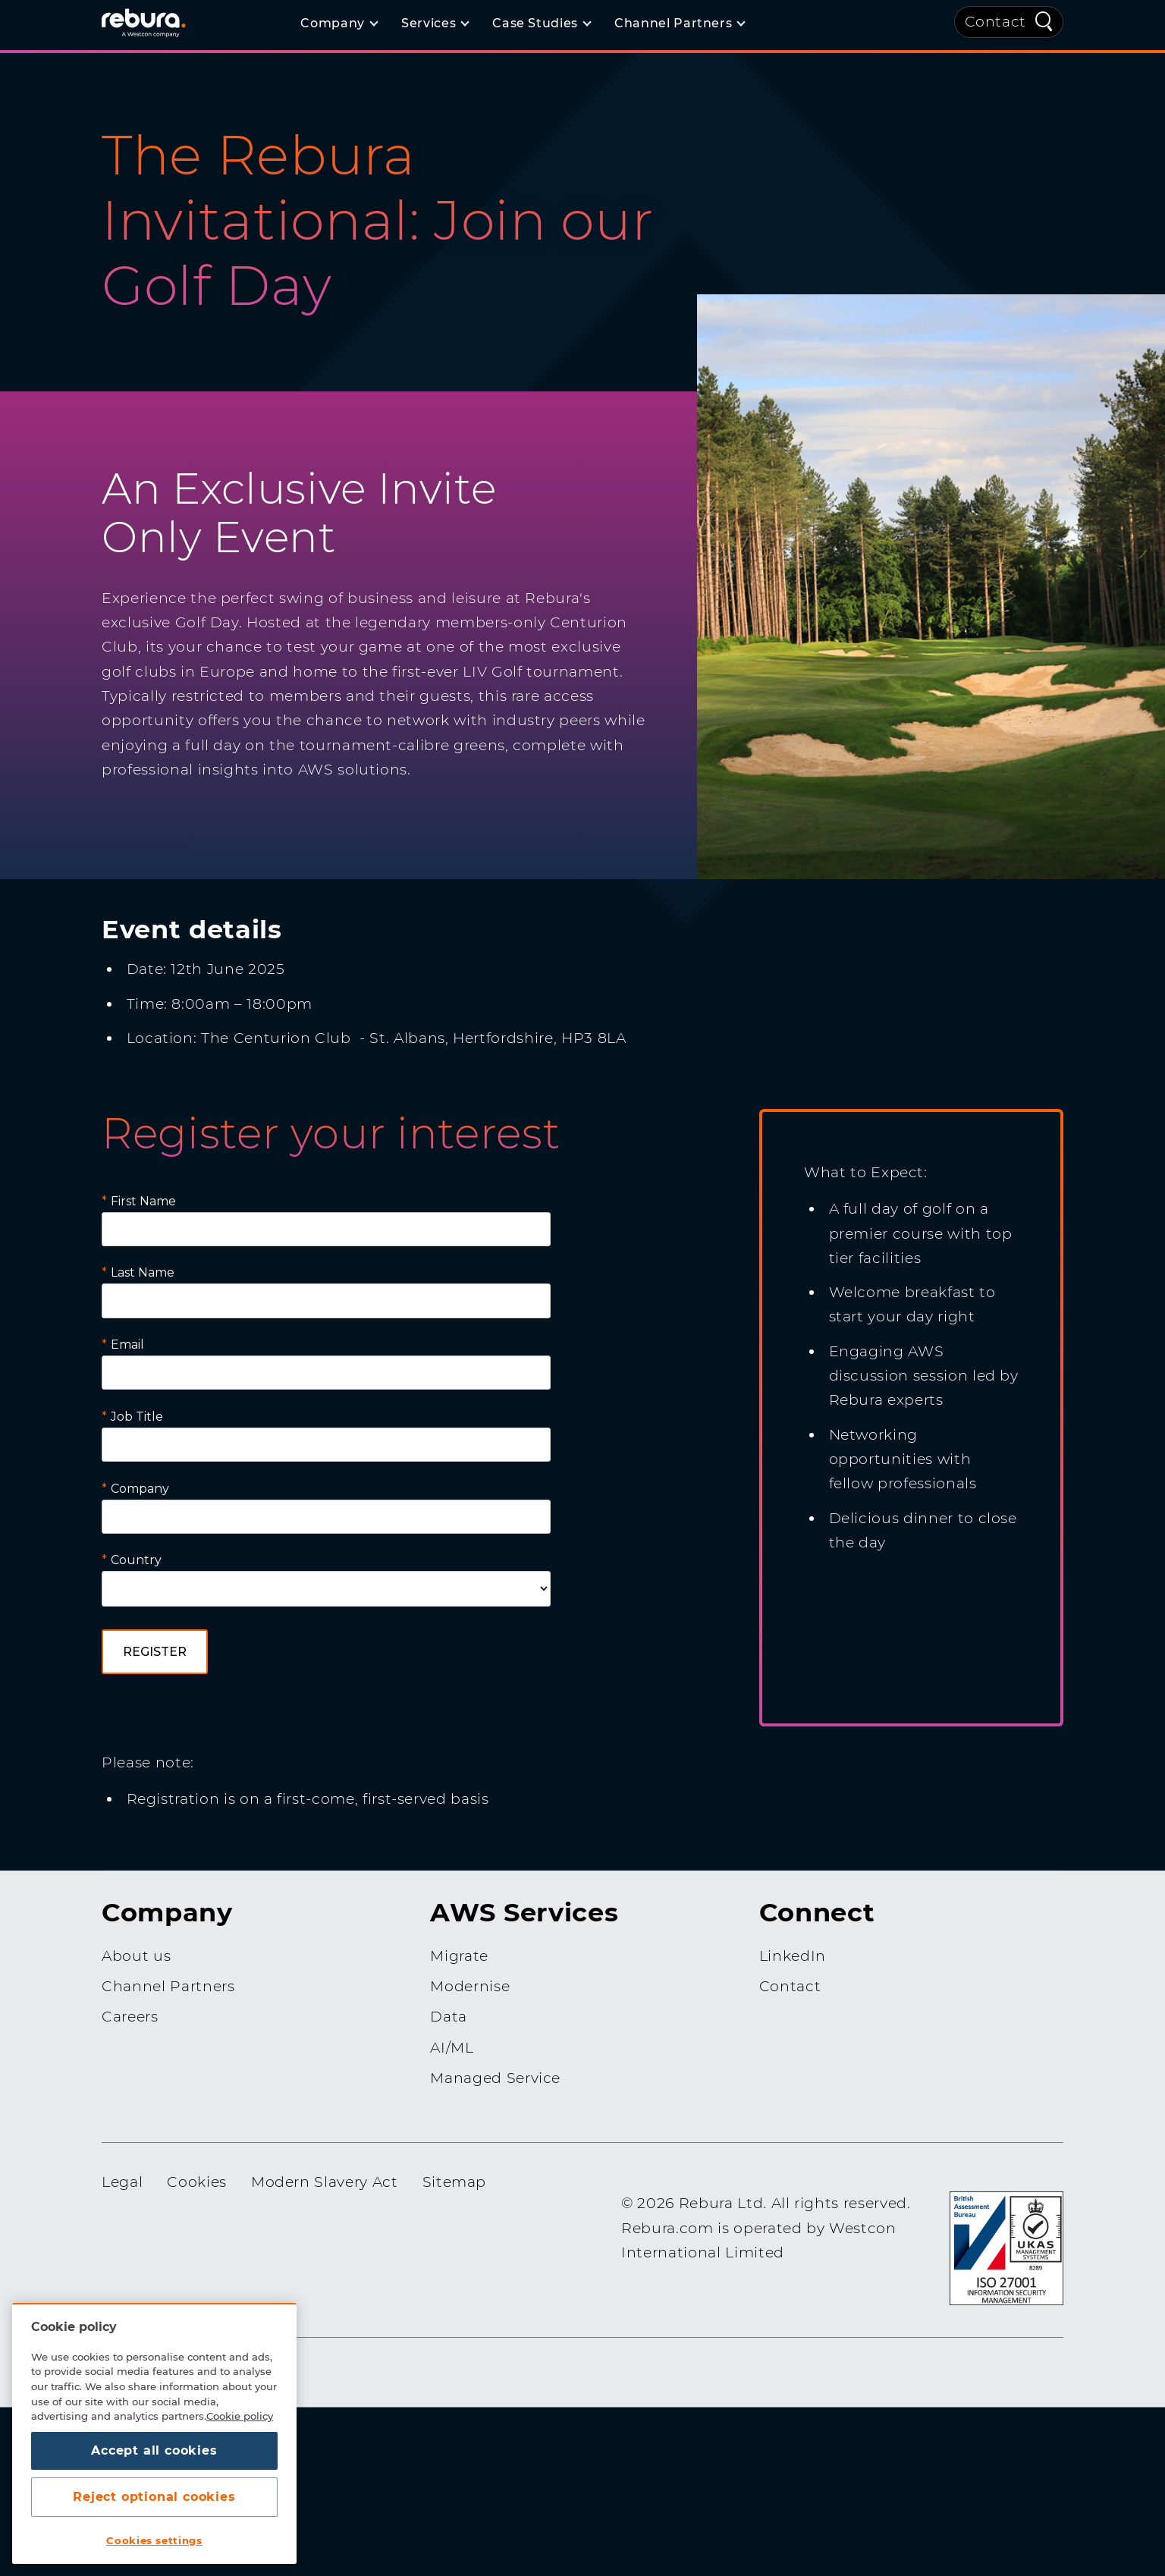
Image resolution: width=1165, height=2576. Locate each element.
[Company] (338, 23)
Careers (130, 2016)
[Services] (434, 23)
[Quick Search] (1044, 20)
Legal (122, 2182)
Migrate (459, 1956)
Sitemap (454, 2182)
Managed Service (495, 2078)
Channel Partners (168, 1986)
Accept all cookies (154, 2450)
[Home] (162, 22)
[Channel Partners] (679, 23)
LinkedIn (792, 1956)
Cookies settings (154, 2540)
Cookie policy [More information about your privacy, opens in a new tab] (239, 2416)
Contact (996, 21)
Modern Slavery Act (324, 2182)
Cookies (197, 2182)
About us (136, 1956)
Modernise (470, 1986)
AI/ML (451, 2047)
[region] (154, 2433)
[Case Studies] (541, 23)
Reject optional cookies (154, 2497)
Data (448, 2016)
